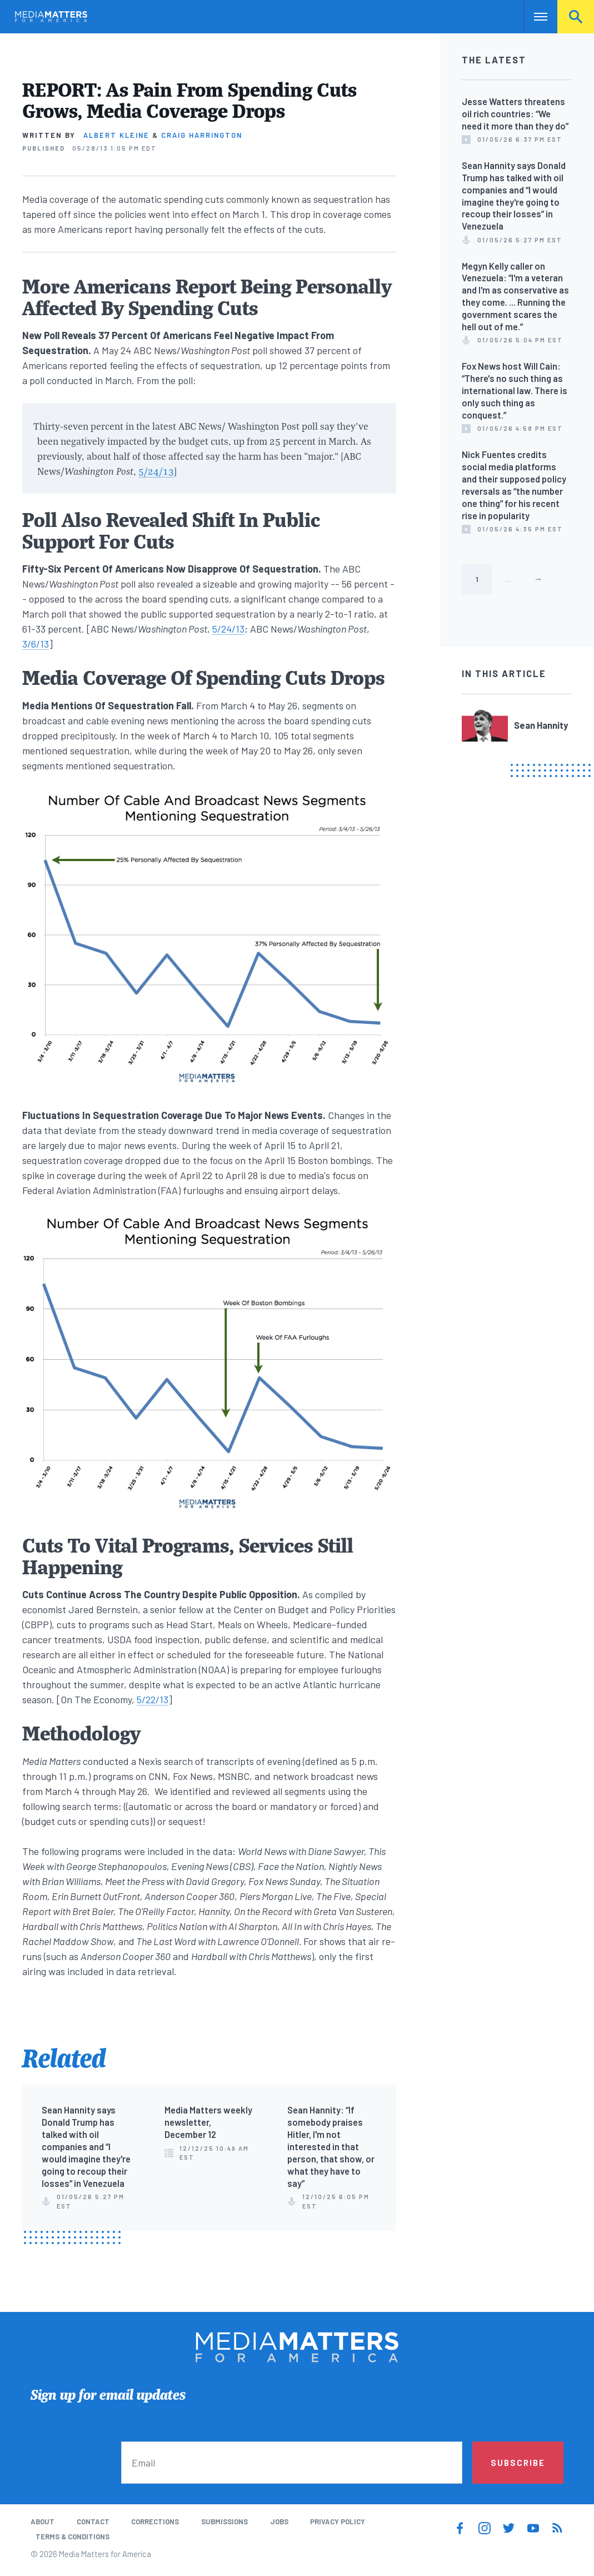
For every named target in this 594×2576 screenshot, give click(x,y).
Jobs (279, 2521)
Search (575, 17)
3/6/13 (35, 644)
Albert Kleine (116, 135)
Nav (534, 17)
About (42, 2521)
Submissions (224, 2521)
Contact (93, 2521)
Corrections (155, 2521)
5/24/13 (156, 471)
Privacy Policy (337, 2521)
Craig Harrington (201, 135)
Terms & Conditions (72, 2536)
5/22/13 (152, 1699)
